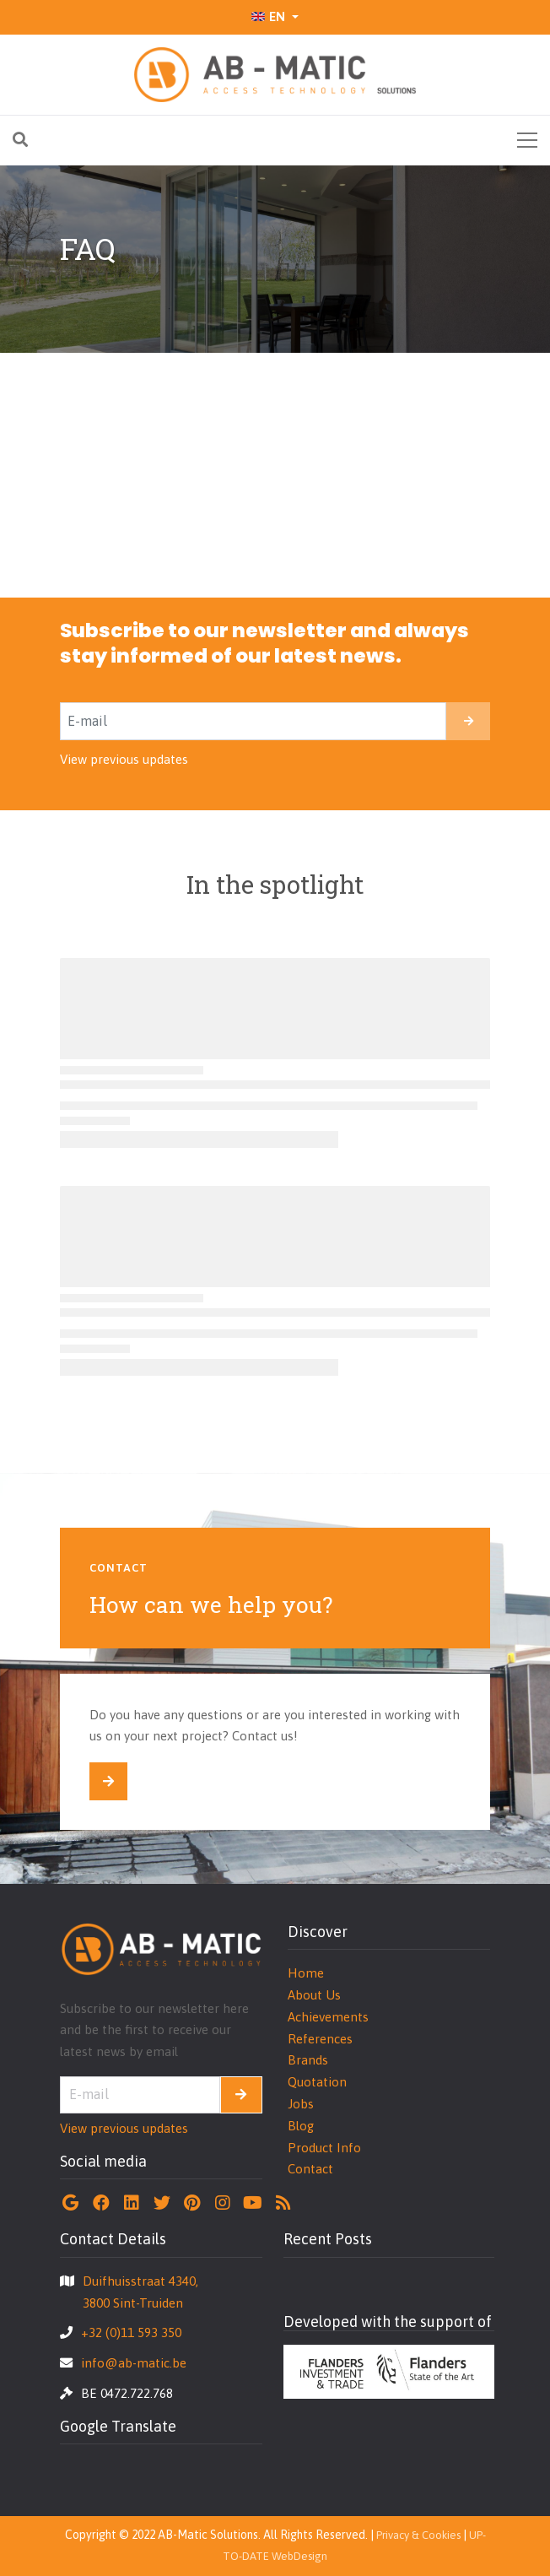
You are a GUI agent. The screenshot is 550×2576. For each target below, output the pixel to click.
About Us (314, 1995)
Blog (301, 2126)
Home (306, 1973)
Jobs (301, 2104)
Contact (310, 2169)
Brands (308, 2060)
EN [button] (268, 16)
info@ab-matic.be (133, 2363)
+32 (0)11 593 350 (131, 2332)
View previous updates (124, 759)
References (320, 2039)
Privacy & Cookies (418, 2535)
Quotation (317, 2082)
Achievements (328, 2017)
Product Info (324, 2147)
